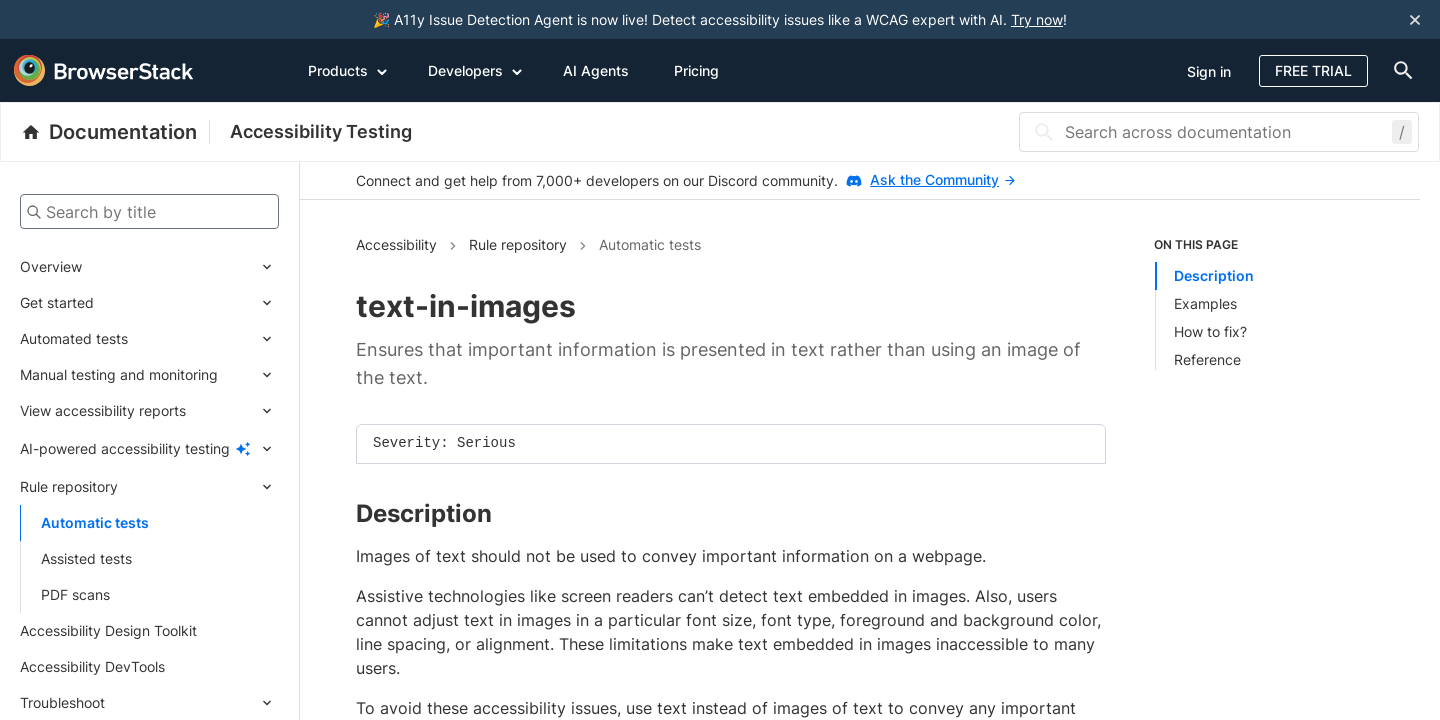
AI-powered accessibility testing (125, 448)
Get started (57, 302)
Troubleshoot (62, 702)
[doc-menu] (1399, 70)
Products (348, 70)
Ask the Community (942, 179)
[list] (1259, 303)
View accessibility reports (103, 410)
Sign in (1209, 71)
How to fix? (1210, 331)
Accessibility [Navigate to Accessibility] (396, 244)
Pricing (696, 70)
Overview (51, 266)
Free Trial (1313, 70)
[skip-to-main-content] (82, 20)
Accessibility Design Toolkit (108, 630)
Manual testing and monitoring (119, 374)
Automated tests (74, 338)
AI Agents (596, 70)
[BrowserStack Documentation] (115, 132)
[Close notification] (1415, 19)
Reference (1207, 359)
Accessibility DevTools (92, 666)
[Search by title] (149, 211)
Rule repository (69, 486)
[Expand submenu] (180, 267)
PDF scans (75, 594)
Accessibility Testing (321, 131)
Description (1214, 275)
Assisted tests (86, 558)
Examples (1205, 303)
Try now (1037, 19)
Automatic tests (95, 522)
